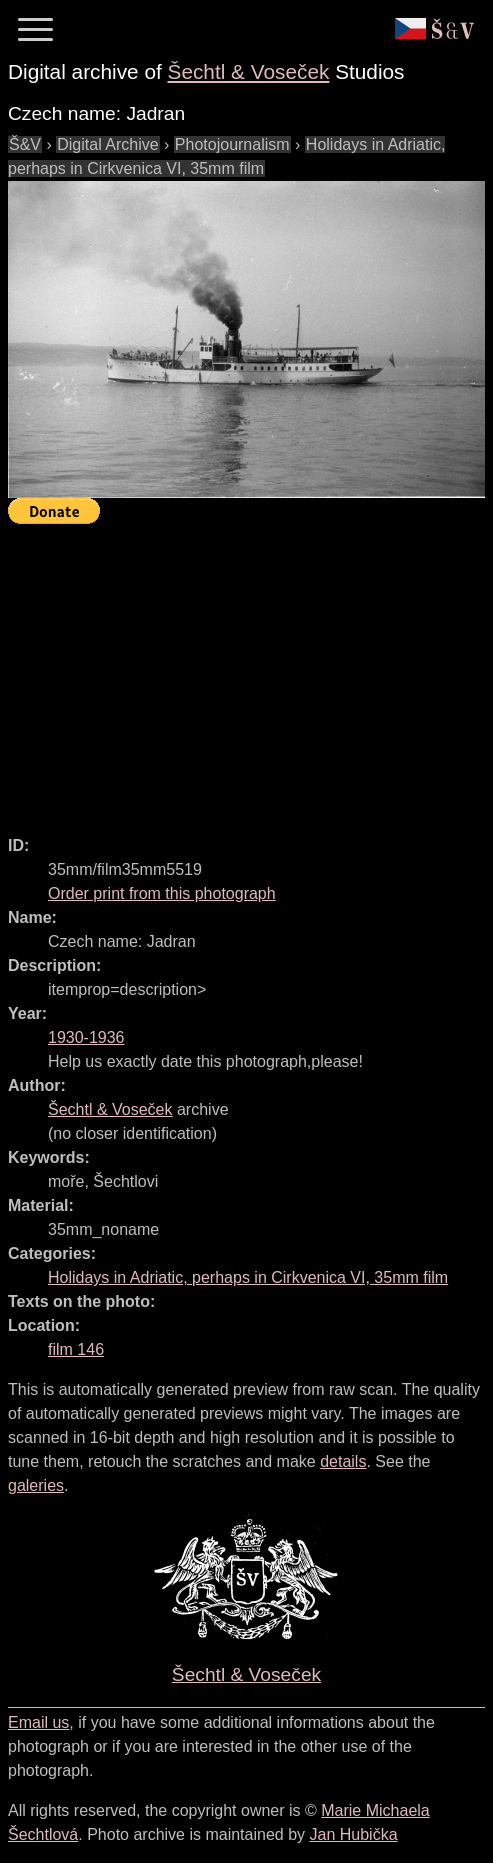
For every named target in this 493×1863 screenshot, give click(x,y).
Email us (38, 1722)
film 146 (76, 1349)
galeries (36, 1485)
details (343, 1461)
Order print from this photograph (162, 893)
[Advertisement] (250, 671)
